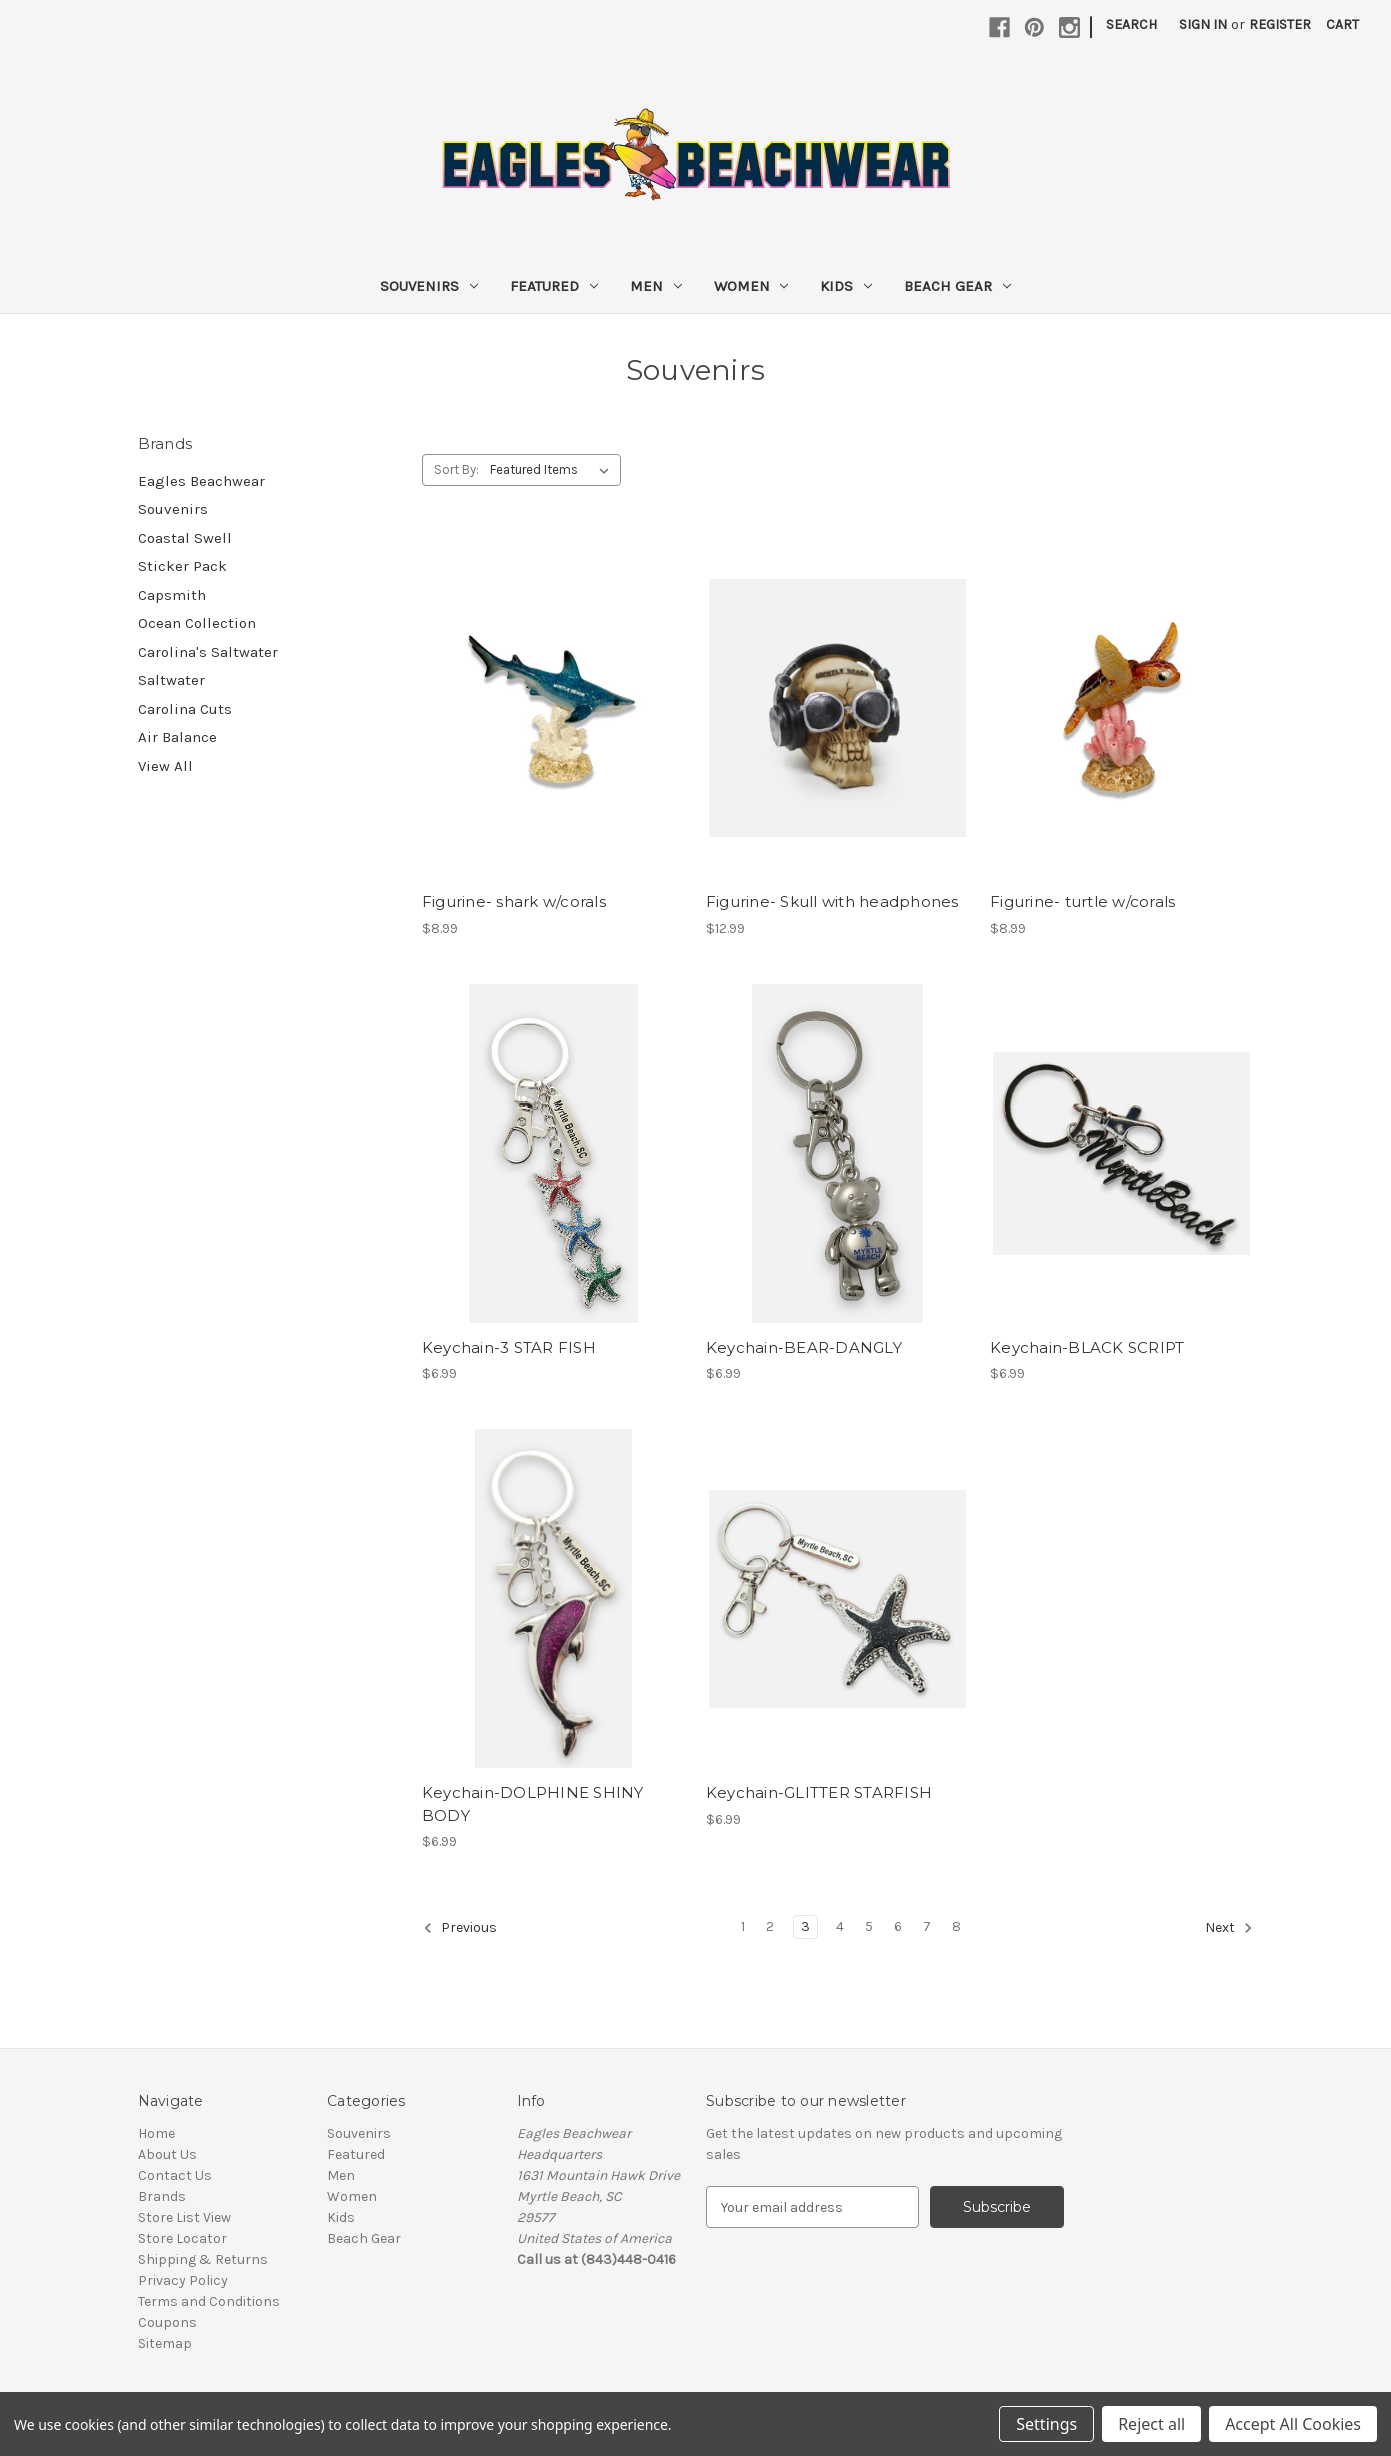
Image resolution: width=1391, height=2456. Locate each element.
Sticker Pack (182, 566)
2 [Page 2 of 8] (770, 1926)
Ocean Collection (197, 623)
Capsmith (172, 595)
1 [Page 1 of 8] (743, 1926)
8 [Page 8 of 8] (956, 1926)
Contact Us (175, 2175)
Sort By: (456, 469)
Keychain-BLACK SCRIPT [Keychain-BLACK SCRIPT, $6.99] (1087, 1347)
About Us (167, 2154)
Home (156, 2133)
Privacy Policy (183, 2280)
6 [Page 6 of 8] (898, 1926)
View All (165, 766)
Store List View (184, 2217)
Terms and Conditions (209, 2301)
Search (1131, 24)
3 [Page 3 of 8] (805, 1926)
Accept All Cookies (1293, 2424)
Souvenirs (429, 286)
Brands (162, 2196)
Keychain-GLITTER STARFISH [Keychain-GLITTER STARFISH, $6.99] (819, 1792)
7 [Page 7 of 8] (927, 1926)
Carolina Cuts (185, 709)
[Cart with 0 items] (1342, 24)
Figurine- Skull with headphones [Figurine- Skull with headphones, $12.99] (832, 901)
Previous (460, 1928)
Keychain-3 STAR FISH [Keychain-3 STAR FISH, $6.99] (509, 1347)
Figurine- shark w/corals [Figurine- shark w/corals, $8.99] (514, 901)
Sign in (1203, 24)
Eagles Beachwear (201, 481)
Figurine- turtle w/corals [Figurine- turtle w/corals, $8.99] (1082, 901)
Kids (846, 286)
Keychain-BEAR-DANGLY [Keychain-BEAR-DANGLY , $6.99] (804, 1347)
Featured (554, 286)
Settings (1046, 2424)
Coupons (167, 2322)
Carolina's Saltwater (208, 652)
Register (1280, 24)
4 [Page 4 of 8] (840, 1926)
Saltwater (171, 680)
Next (1229, 1928)
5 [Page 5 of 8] (869, 1926)
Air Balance (177, 737)
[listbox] (553, 470)
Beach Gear (957, 286)
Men (656, 286)
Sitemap (165, 2343)
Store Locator (182, 2238)
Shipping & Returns (203, 2259)
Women (751, 286)
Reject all (1151, 2424)
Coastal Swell (185, 538)
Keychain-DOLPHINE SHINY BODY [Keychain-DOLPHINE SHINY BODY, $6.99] (533, 1804)
